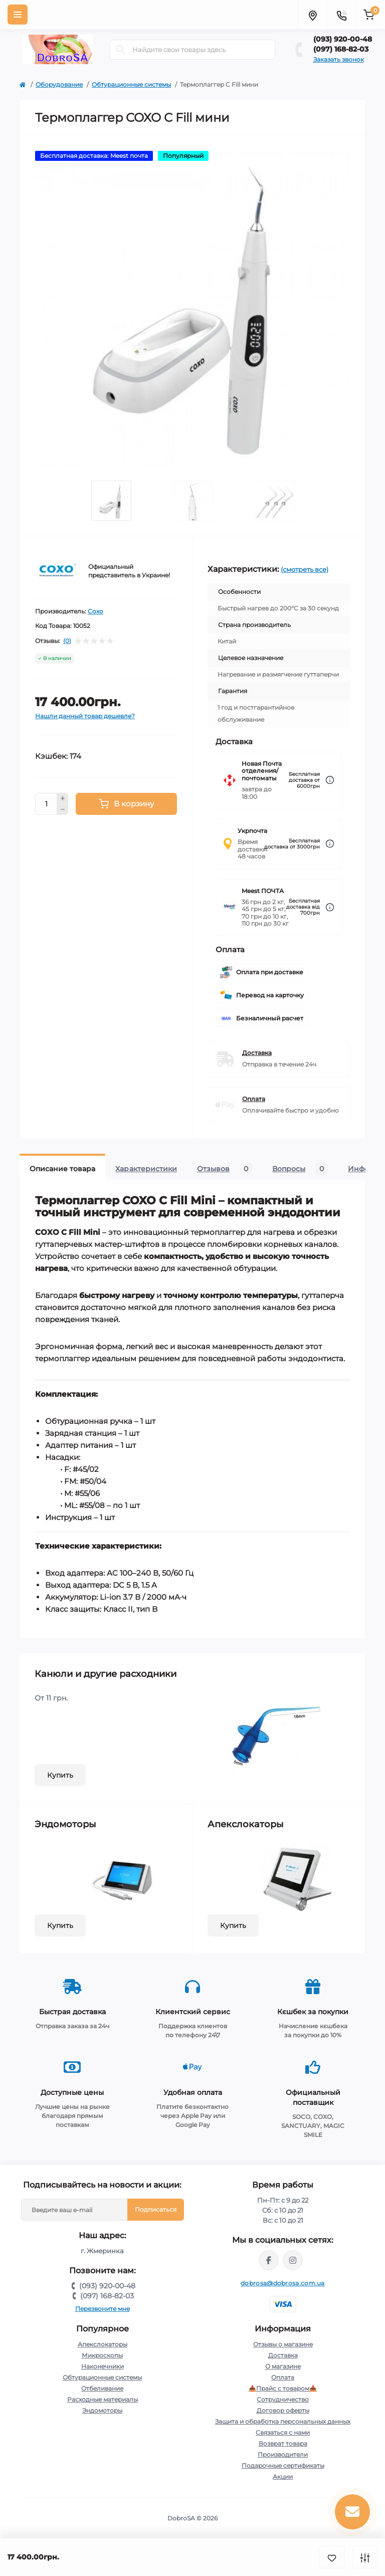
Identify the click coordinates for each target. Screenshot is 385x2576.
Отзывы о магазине (283, 2344)
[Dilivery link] (330, 780)
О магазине (283, 2366)
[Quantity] (46, 804)
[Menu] (18, 15)
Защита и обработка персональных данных (282, 2421)
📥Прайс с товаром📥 (283, 2388)
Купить (60, 1775)
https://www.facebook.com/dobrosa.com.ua (268, 2260)
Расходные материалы (102, 2399)
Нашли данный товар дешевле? (85, 716)
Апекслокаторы (102, 2344)
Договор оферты (283, 2410)
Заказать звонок (338, 59)
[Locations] (312, 14)
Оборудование (59, 84)
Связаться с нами (283, 2432)
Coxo (95, 611)
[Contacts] (341, 14)
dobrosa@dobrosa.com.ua (283, 2283)
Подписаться (155, 2209)
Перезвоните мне (102, 2308)
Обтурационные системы (131, 84)
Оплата (253, 1099)
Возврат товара (283, 2443)
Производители (283, 2454)
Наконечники (102, 2366)
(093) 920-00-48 (342, 39)
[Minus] (62, 809)
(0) (67, 641)
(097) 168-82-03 (340, 49)
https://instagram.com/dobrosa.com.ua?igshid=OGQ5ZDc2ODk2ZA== (292, 2260)
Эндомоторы (102, 2410)
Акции (283, 2476)
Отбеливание (102, 2388)
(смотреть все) (304, 569)
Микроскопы (102, 2355)
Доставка (257, 1052)
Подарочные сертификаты (283, 2465)
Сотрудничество (283, 2399)
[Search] (121, 50)
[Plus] (62, 798)
